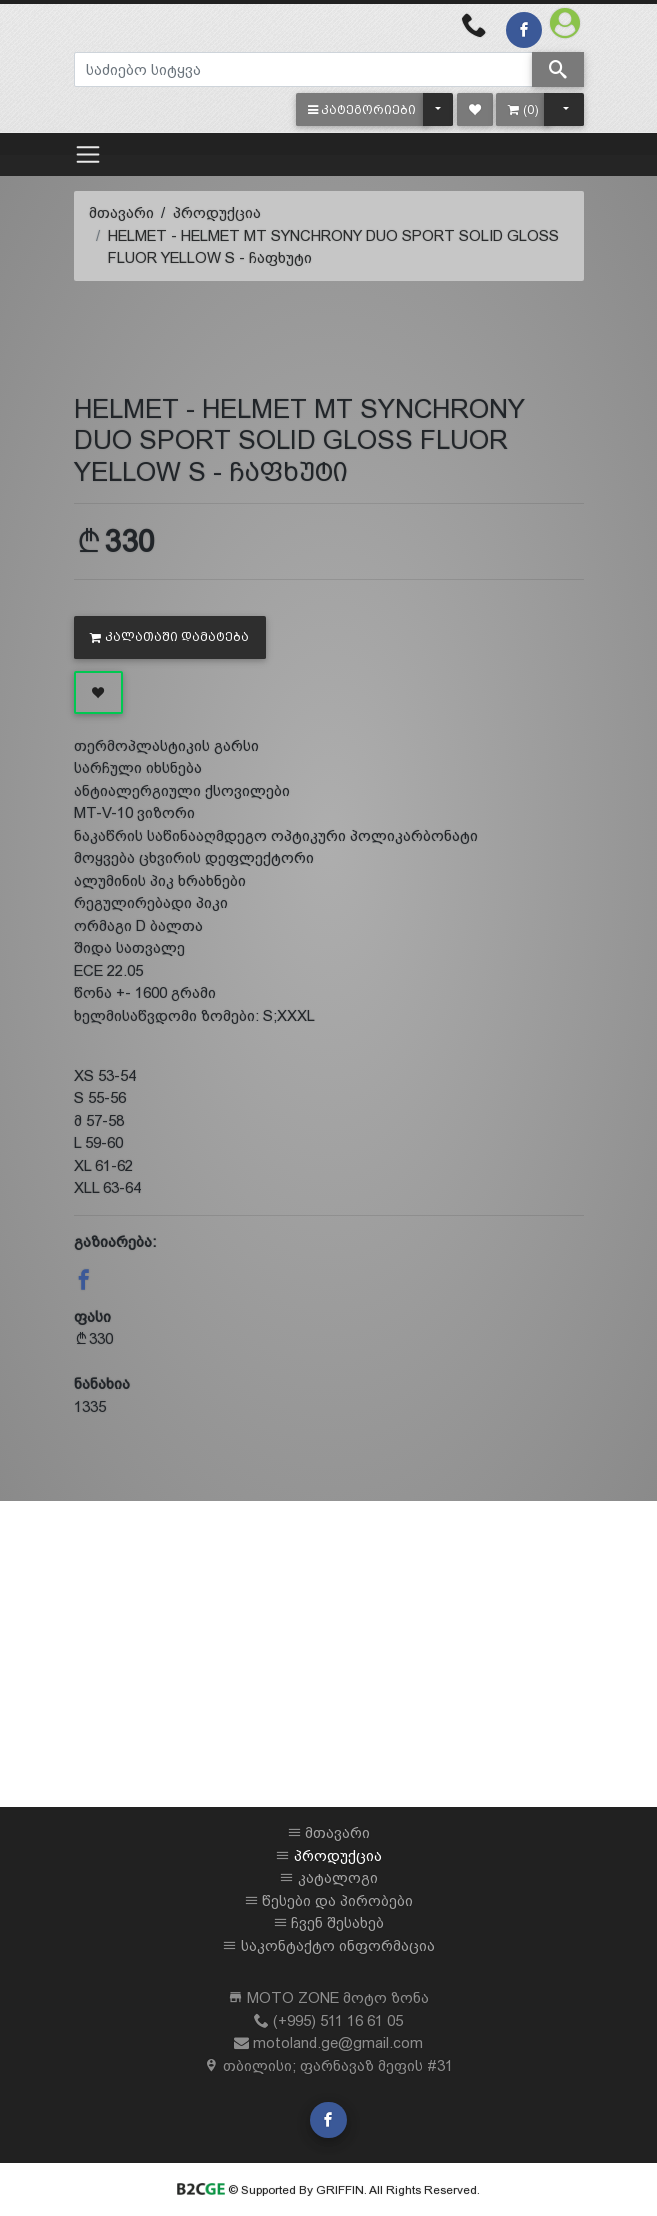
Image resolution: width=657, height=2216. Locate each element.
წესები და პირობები (337, 1900)
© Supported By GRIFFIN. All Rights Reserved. (328, 2190)
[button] (362, 109)
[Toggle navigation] (88, 154)
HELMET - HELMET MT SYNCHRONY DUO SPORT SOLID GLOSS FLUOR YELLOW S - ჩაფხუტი (333, 247)
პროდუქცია (217, 212)
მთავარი (121, 212)
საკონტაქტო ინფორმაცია (338, 1945)
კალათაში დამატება (169, 637)
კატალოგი (338, 1877)
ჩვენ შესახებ (337, 1922)
